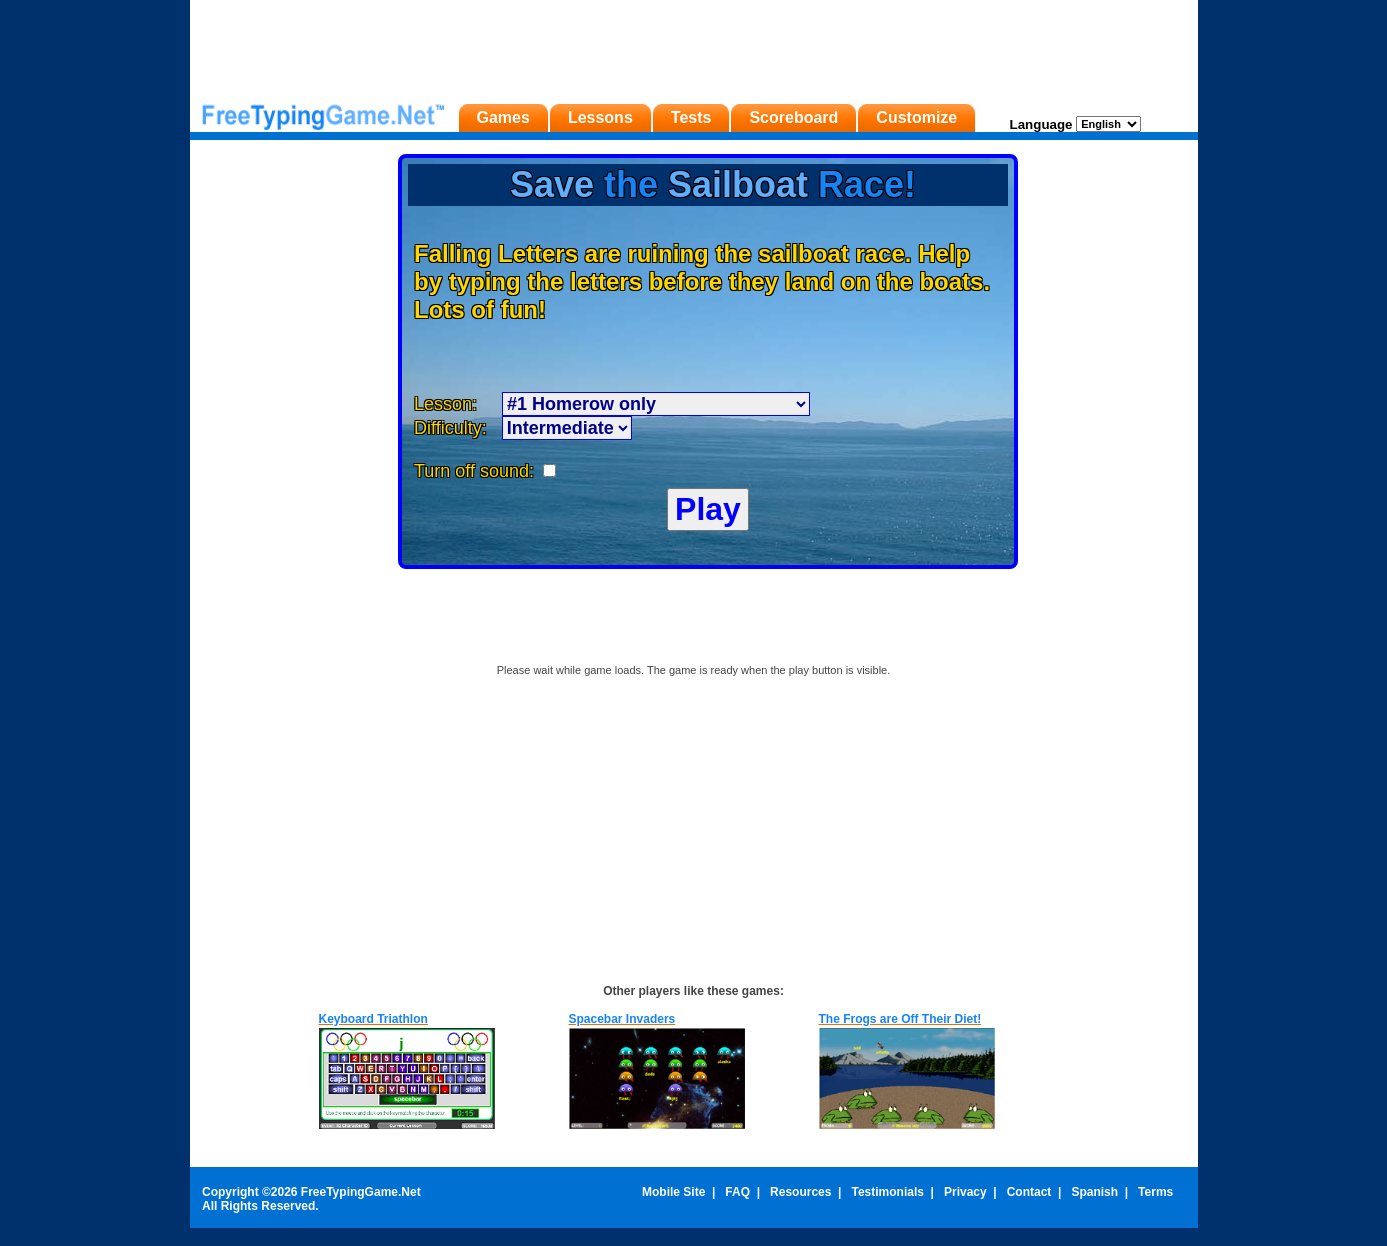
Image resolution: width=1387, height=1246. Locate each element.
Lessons (600, 117)
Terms (1155, 1192)
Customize (916, 117)
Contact (1029, 1192)
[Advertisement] (694, 45)
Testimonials (887, 1192)
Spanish (1094, 1192)
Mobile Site (673, 1192)
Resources (800, 1192)
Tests (691, 117)
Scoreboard (793, 117)
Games (503, 117)
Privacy (965, 1192)
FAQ (737, 1192)
